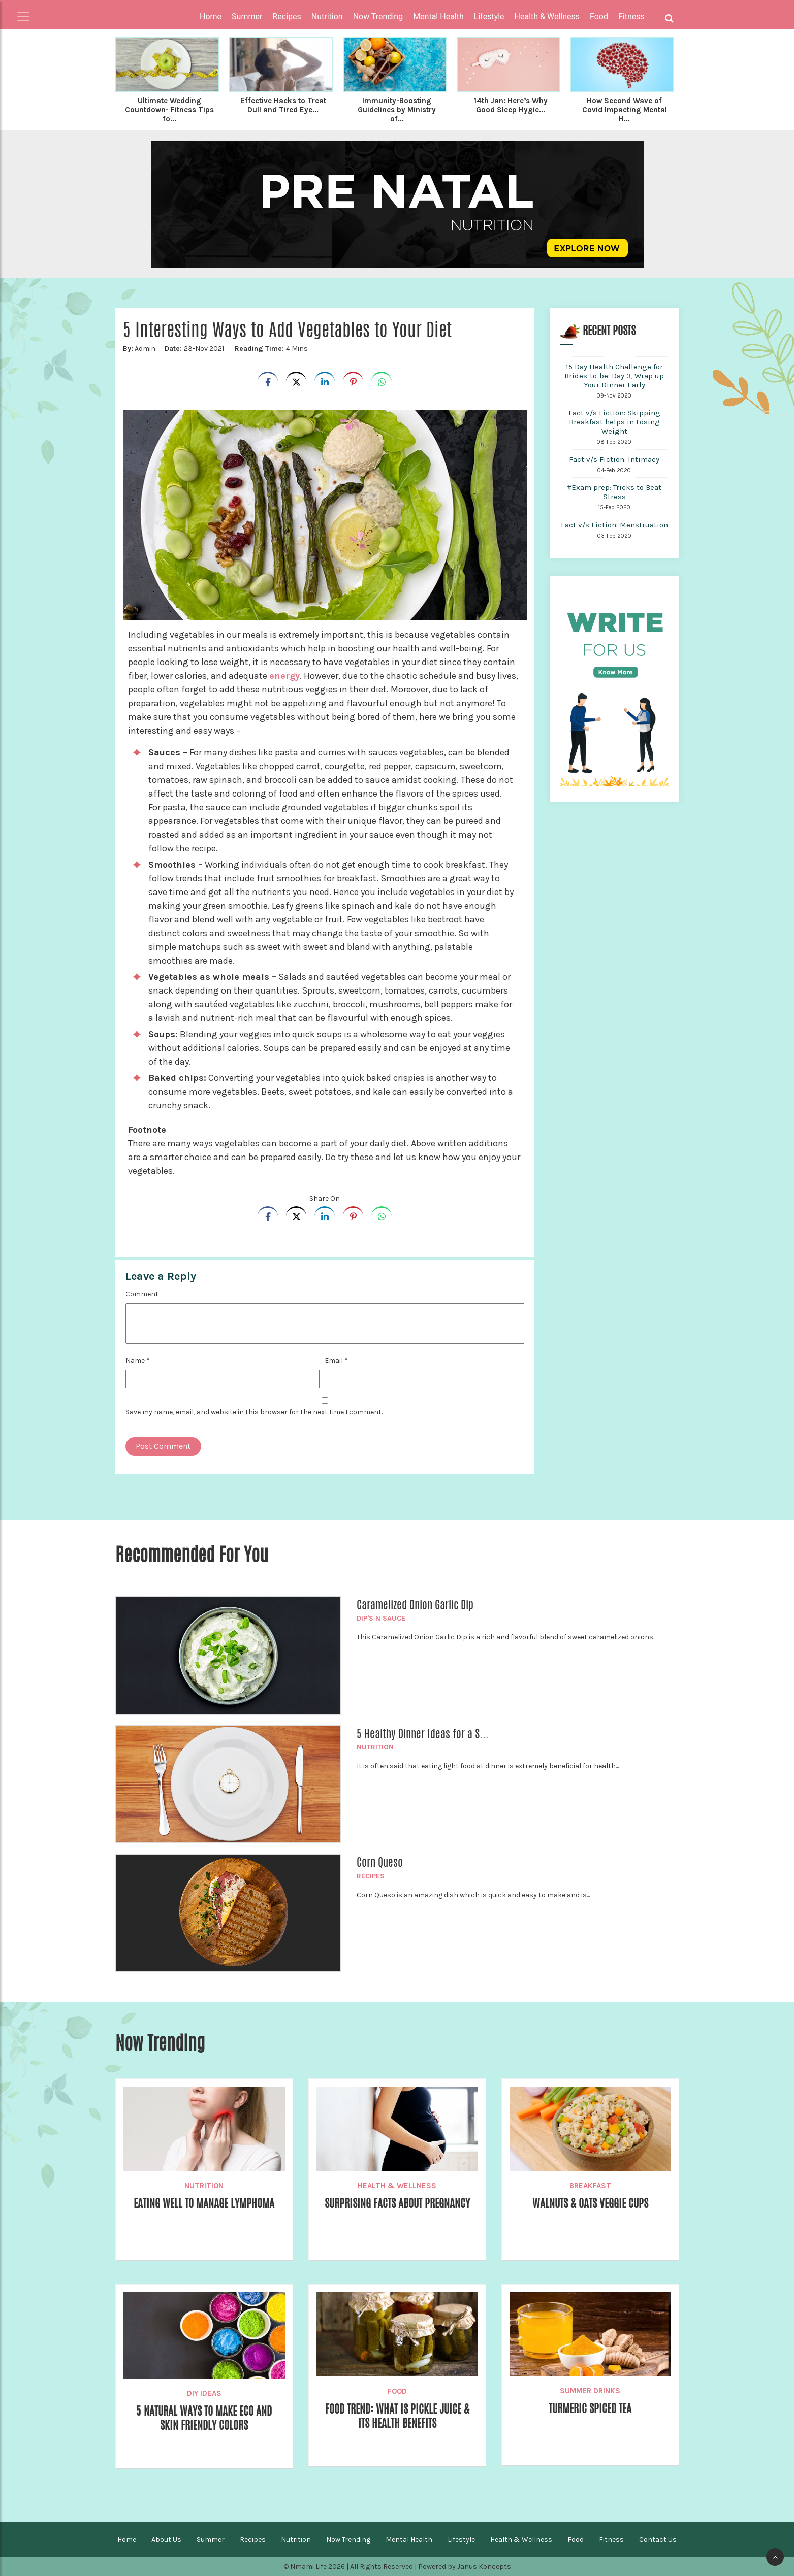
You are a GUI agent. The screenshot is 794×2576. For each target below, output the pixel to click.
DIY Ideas (204, 2393)
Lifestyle (461, 2539)
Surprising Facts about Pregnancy (397, 2203)
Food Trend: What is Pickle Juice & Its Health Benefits (397, 2416)
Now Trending (348, 2539)
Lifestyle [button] (489, 16)
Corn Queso (380, 1862)
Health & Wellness (397, 2185)
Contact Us (658, 2539)
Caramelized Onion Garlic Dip (415, 1605)
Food (397, 2391)
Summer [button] (247, 16)
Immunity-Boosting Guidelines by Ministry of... (397, 109)
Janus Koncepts (484, 2566)
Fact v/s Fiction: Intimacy (614, 459)
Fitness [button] (631, 16)
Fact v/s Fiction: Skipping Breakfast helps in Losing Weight (614, 422)
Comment (141, 1294)
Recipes (371, 1876)
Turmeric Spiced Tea (590, 2408)
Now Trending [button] (378, 16)
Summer (211, 2539)
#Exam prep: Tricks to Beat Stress (614, 492)
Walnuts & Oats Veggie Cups (590, 2203)
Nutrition (375, 1747)
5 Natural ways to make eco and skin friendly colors (204, 2418)
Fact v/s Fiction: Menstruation (614, 525)
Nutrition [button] (327, 16)
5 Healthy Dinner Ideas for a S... (423, 1734)
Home (210, 16)
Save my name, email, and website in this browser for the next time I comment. (254, 1412)
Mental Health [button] (438, 16)
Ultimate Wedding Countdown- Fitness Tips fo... (169, 109)
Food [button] (599, 16)
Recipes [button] (286, 16)
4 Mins (271, 348)
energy (284, 675)
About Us (166, 2539)
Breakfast (590, 2185)
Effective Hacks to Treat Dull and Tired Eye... (283, 105)
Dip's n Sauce (381, 1618)
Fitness (611, 2539)
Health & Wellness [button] (547, 16)
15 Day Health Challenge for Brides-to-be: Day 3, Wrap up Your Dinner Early (614, 375)
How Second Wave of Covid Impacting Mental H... (624, 109)
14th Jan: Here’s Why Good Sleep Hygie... (511, 105)
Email (336, 1360)
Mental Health (409, 2539)
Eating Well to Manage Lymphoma (204, 2203)
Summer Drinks (590, 2390)
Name (137, 1360)
